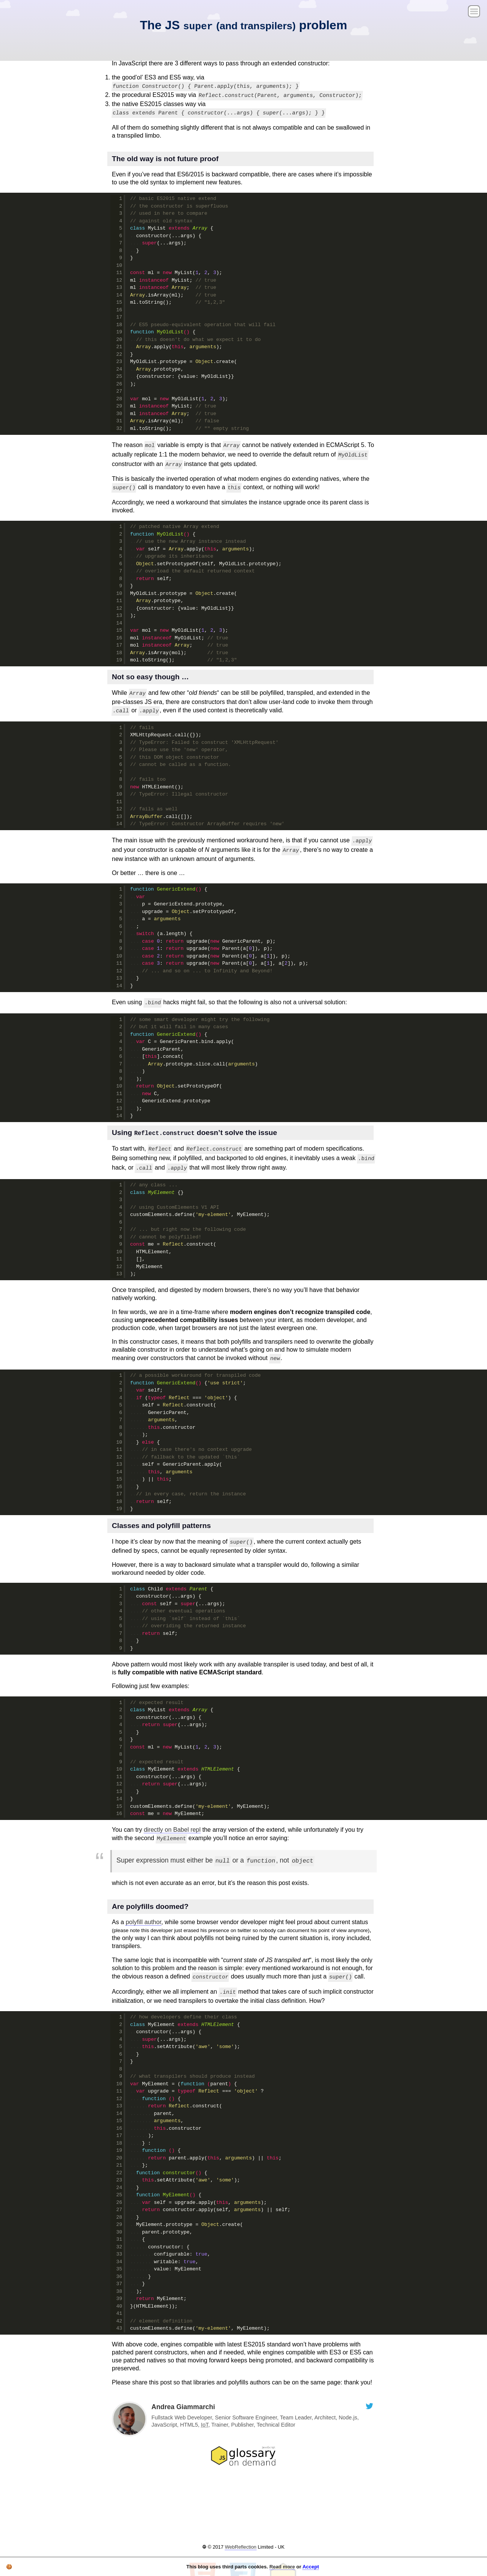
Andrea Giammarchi (183, 2407)
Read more (282, 2567)
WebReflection (240, 2547)
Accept (310, 2567)
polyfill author (143, 1922)
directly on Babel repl (172, 1829)
